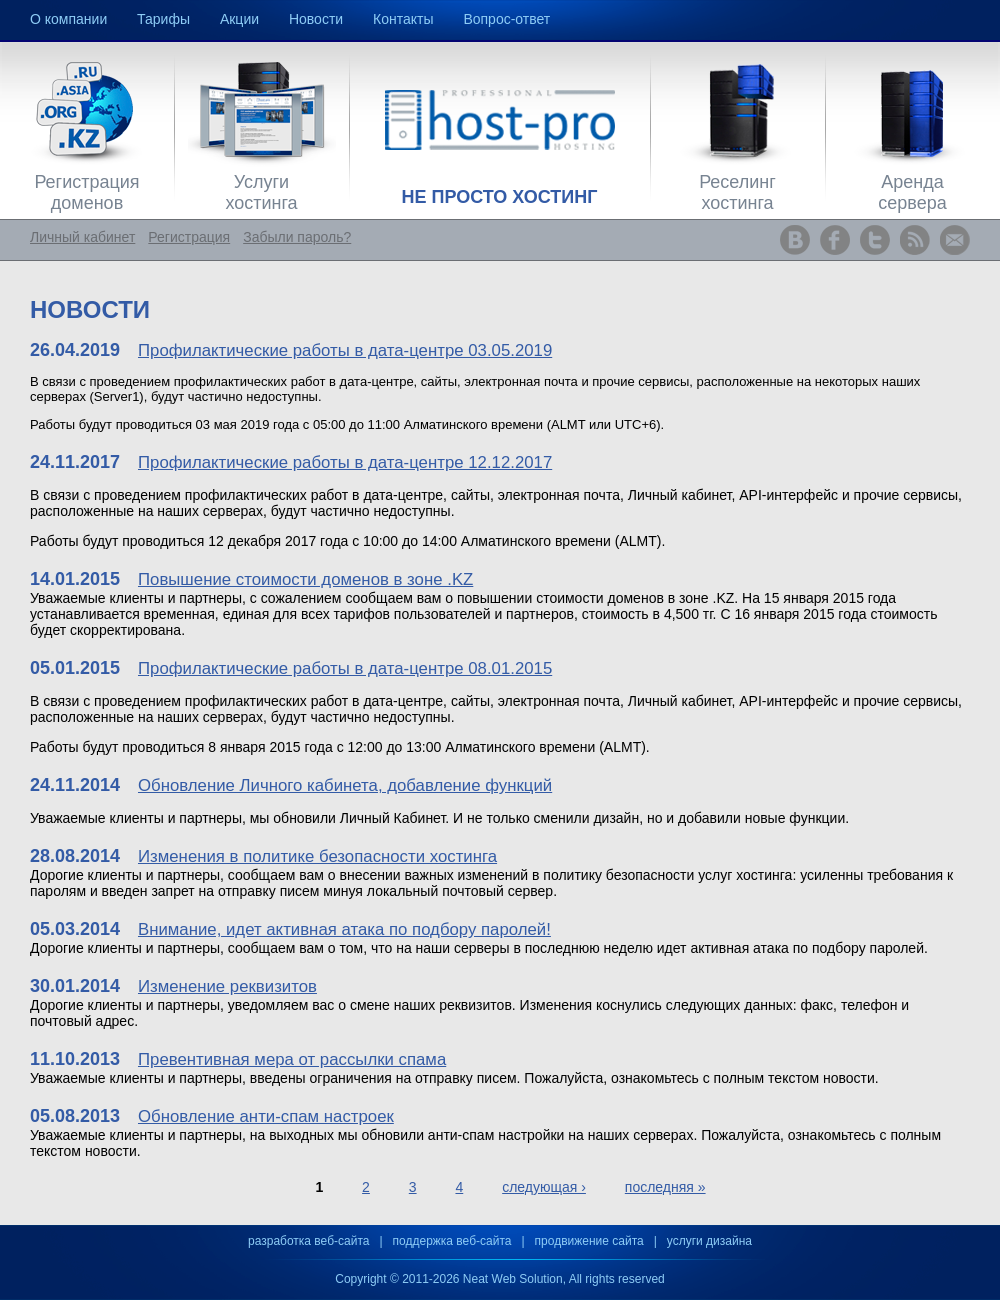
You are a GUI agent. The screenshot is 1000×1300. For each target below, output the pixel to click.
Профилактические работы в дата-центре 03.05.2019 (345, 350)
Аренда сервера (912, 192)
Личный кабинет (82, 237)
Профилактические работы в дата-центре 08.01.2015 (345, 668)
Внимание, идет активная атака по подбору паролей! (344, 929)
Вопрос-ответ (506, 19)
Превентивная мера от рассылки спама (292, 1059)
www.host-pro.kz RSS (915, 240)
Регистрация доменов (86, 192)
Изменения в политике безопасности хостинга (317, 856)
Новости (316, 19)
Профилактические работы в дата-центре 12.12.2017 (345, 462)
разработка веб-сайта (308, 1241)
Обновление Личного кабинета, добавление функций (345, 785)
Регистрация (189, 237)
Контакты (403, 19)
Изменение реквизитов (227, 986)
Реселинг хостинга (737, 192)
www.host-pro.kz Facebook (835, 240)
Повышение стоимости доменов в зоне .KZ (305, 579)
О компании (68, 19)
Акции (239, 19)
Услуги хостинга (261, 192)
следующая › (544, 1187)
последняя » (665, 1187)
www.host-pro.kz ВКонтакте (795, 240)
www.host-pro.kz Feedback (955, 240)
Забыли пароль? (297, 237)
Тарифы (163, 19)
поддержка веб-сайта (452, 1241)
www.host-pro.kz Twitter (875, 240)
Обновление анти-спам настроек (266, 1116)
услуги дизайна (709, 1241)
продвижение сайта (589, 1241)
